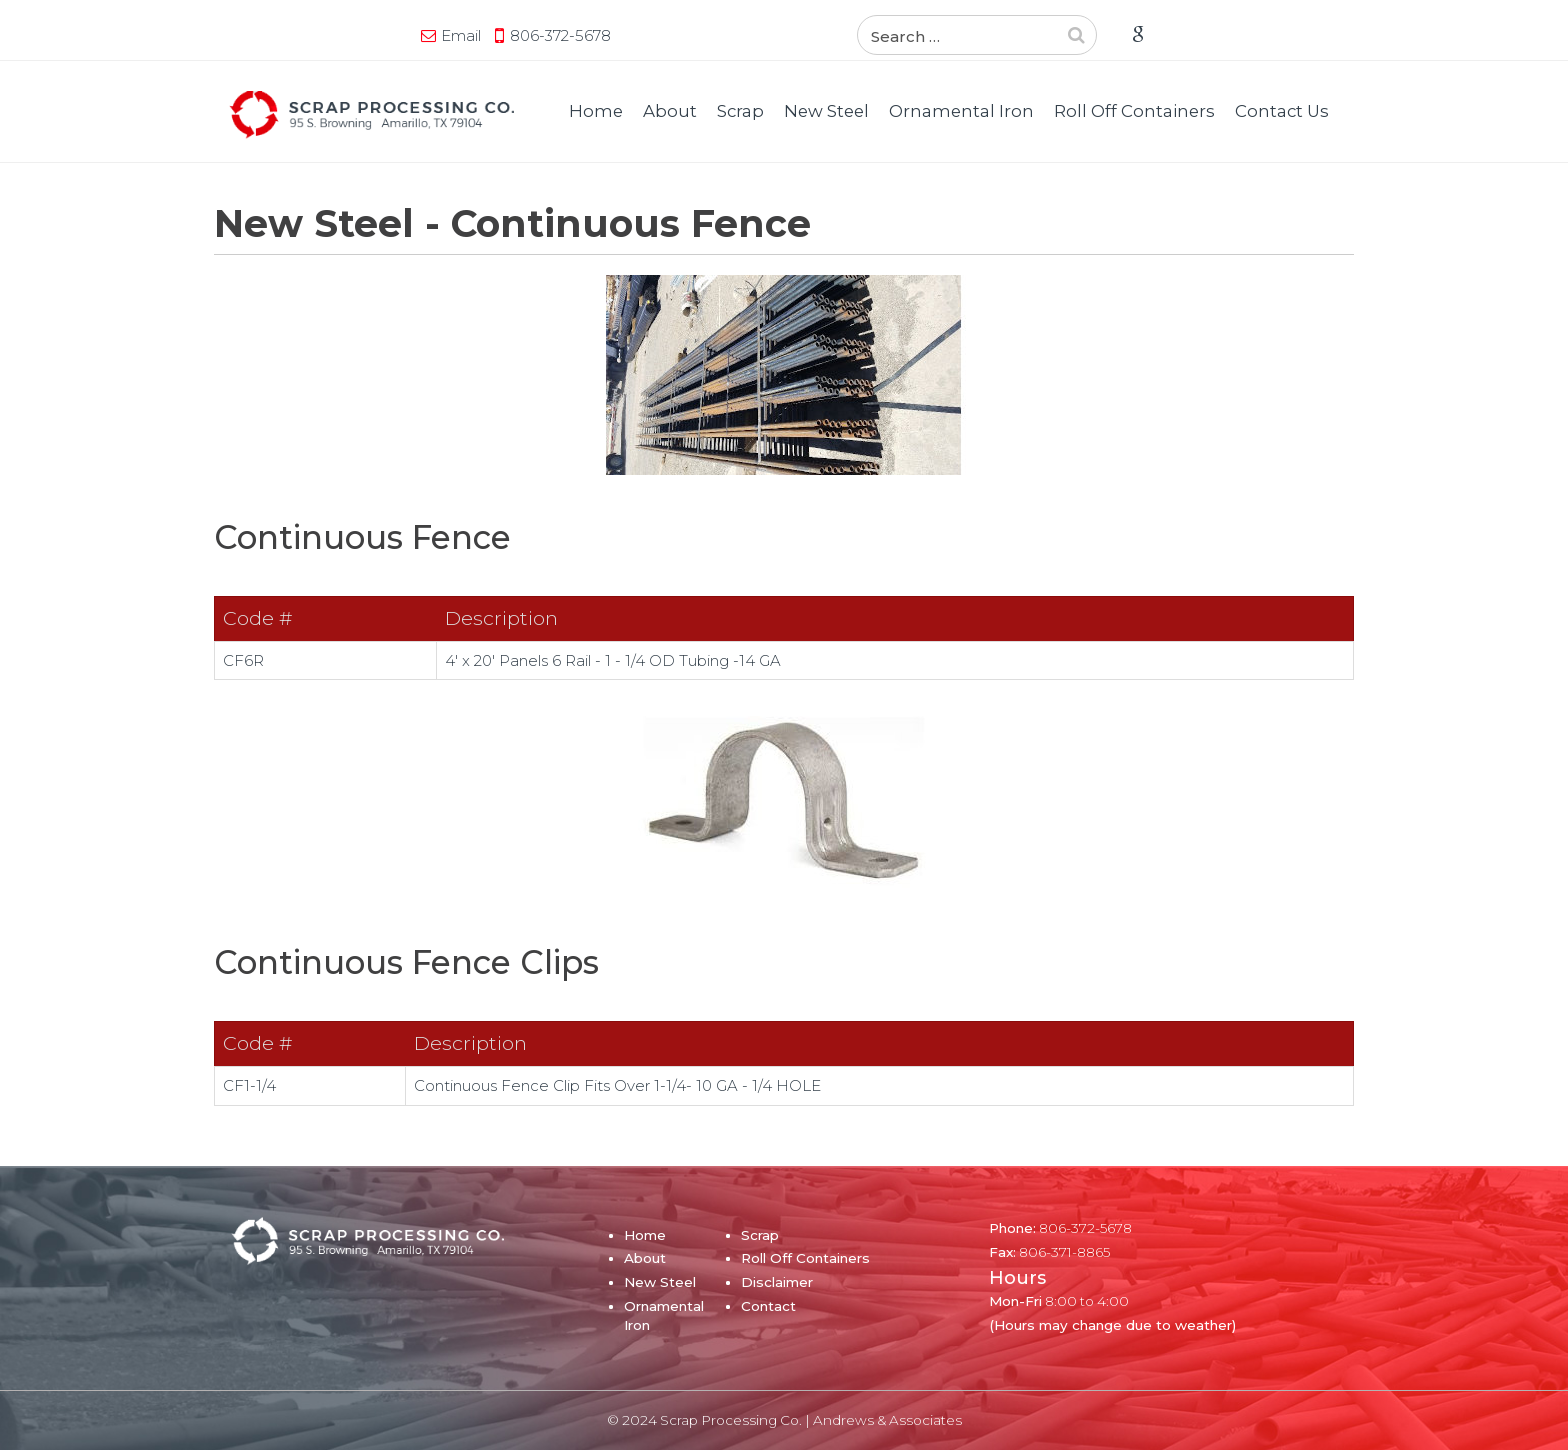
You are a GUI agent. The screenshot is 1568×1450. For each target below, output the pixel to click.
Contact (768, 1306)
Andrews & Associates (887, 1420)
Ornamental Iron (961, 111)
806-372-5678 (560, 35)
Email (461, 35)
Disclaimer (777, 1282)
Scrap (740, 111)
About (670, 111)
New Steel (826, 111)
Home (596, 111)
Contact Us (1282, 111)
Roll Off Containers (1134, 111)
